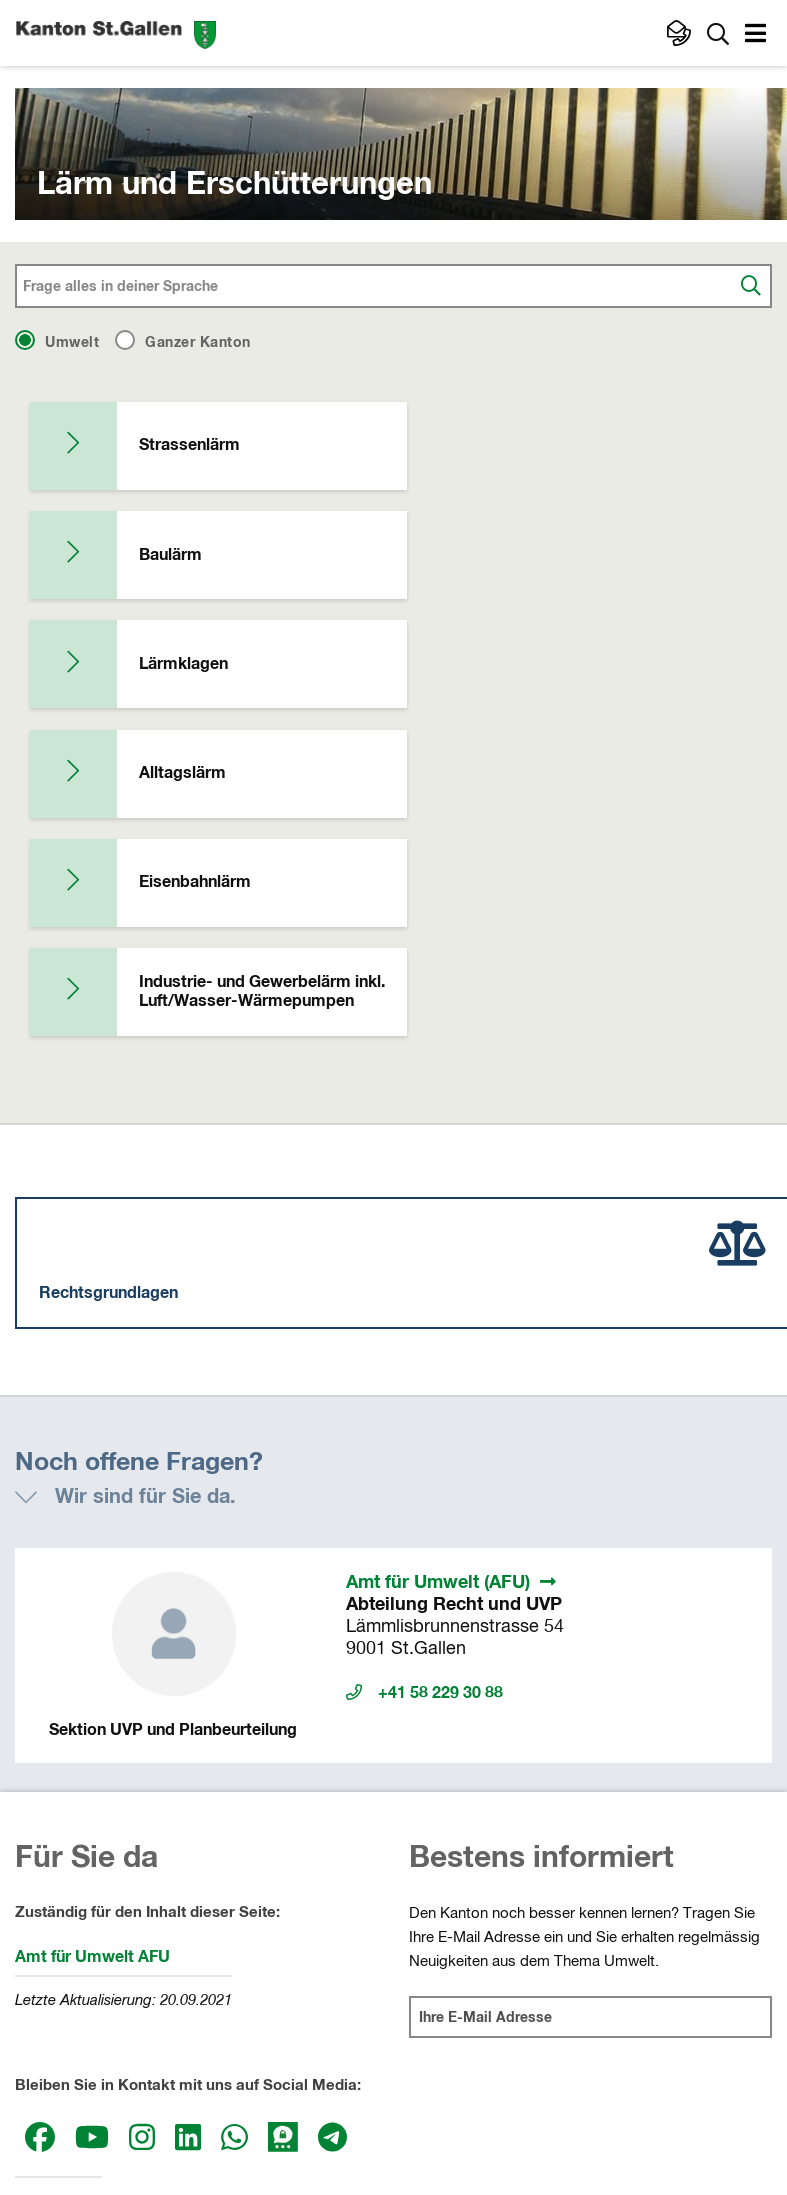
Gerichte (429, 2017)
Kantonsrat (52, 1980)
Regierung (49, 2017)
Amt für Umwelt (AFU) (438, 1258)
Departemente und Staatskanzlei (510, 1980)
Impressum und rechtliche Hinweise (283, 2098)
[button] (758, 36)
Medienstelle (58, 1878)
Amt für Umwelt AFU (92, 1632)
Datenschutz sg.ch (480, 2098)
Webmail (591, 2098)
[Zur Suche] (718, 33)
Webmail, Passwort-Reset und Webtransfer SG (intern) (404, 2120)
